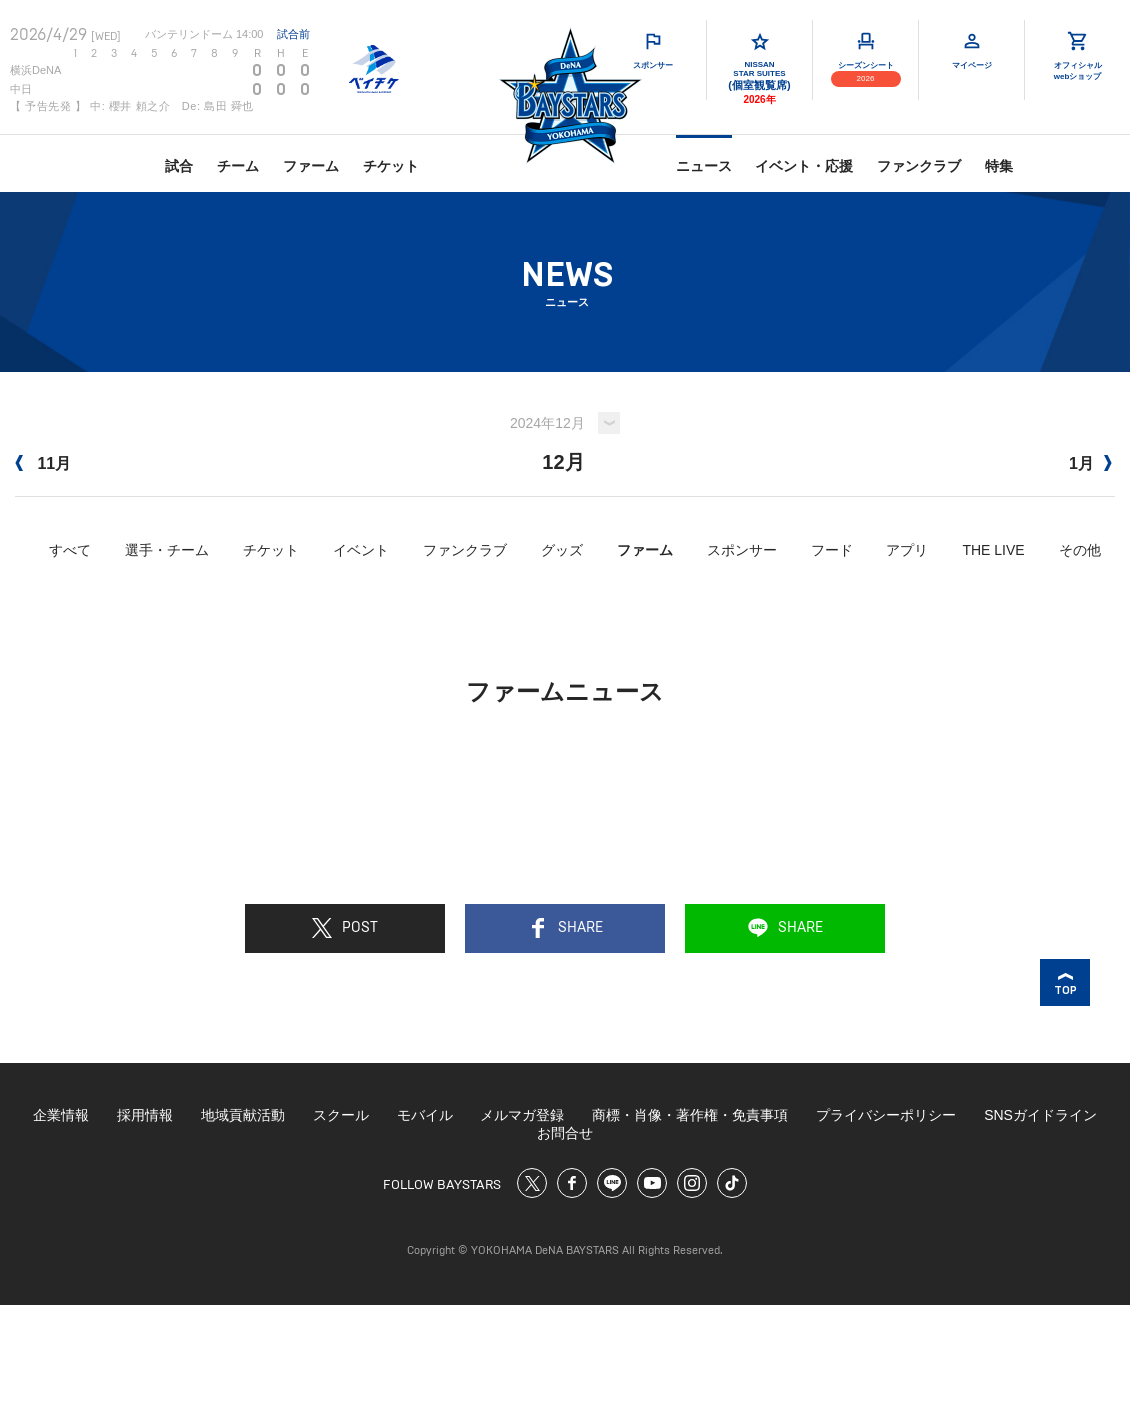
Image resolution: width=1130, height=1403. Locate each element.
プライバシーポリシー (886, 1115)
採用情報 (145, 1115)
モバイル (425, 1115)
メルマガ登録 (522, 1115)
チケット (391, 166)
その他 (1080, 550)
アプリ (907, 550)
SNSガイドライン (1040, 1115)
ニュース (704, 166)
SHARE (565, 928)
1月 (1090, 463)
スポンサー (742, 550)
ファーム (311, 166)
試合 (179, 166)
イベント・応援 (804, 166)
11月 (43, 463)
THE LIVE (993, 550)
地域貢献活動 (243, 1115)
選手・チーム (167, 550)
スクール (341, 1115)
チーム (238, 166)
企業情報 (61, 1115)
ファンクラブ (919, 166)
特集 (999, 166)
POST (345, 928)
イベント (361, 550)
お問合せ (565, 1133)
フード (832, 550)
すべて (70, 550)
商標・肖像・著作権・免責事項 (690, 1115)
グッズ (562, 550)
